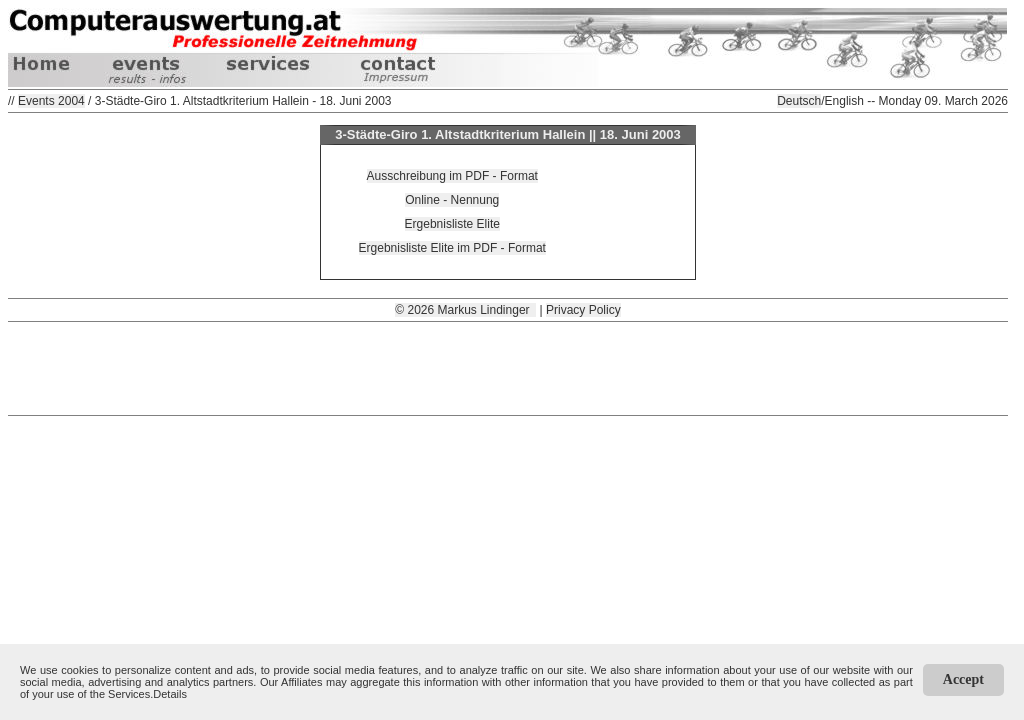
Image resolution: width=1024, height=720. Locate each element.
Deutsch (799, 101)
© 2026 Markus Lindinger (465, 310)
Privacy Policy (583, 310)
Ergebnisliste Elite (452, 224)
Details (170, 694)
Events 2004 (51, 101)
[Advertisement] (508, 367)
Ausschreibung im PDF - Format (452, 176)
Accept (963, 679)
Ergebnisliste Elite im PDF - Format (452, 248)
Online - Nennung (452, 200)
